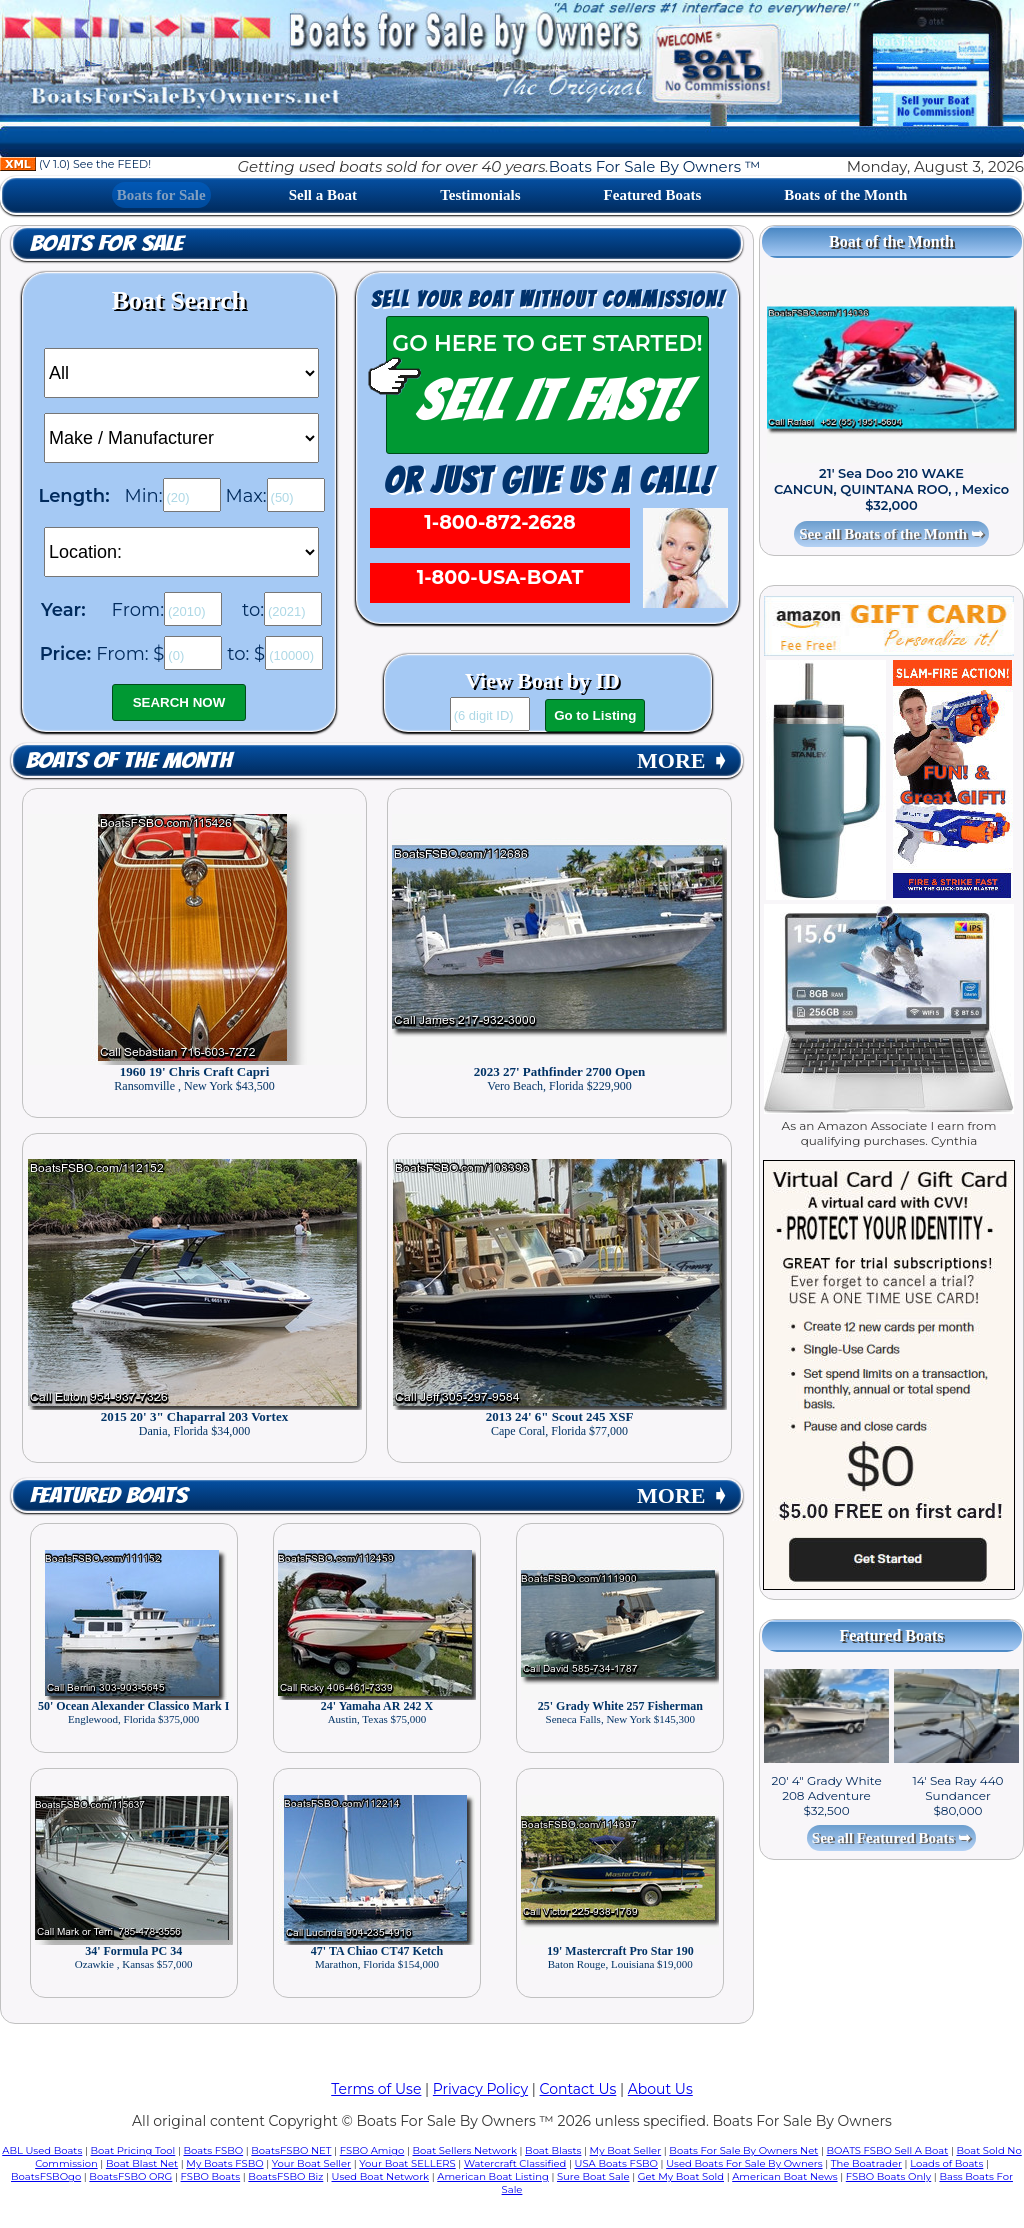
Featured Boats (653, 195)
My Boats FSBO (224, 2163)
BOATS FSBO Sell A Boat (888, 2150)
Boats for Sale (161, 195)
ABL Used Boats (42, 2150)
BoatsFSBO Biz (285, 2176)
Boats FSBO (214, 2150)
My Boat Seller (626, 2150)
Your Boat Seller (311, 2163)
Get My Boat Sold (681, 2176)
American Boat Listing (493, 2176)
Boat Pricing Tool (132, 2150)
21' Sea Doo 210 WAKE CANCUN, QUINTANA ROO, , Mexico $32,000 (891, 489)
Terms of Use (376, 2089)
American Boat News (784, 2176)
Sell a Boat (323, 195)
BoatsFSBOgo (46, 2176)
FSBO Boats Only (888, 2176)
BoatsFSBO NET (291, 2150)
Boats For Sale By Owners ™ (654, 166)
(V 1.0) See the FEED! (75, 164)
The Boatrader (866, 2163)
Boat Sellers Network (464, 2150)
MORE (683, 760)
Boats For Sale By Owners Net (743, 2150)
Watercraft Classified (515, 2163)
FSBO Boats (211, 2176)
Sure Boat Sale (593, 2176)
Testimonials (480, 195)
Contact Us (578, 2089)
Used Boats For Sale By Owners (744, 2163)
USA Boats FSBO (616, 2163)
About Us (660, 2089)
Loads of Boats (946, 2163)
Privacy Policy (480, 2089)
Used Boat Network (381, 2176)
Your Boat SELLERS (407, 2163)
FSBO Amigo (372, 2150)
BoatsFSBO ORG (130, 2176)
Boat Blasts (553, 2150)
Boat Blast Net (142, 2163)
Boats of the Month (845, 195)
